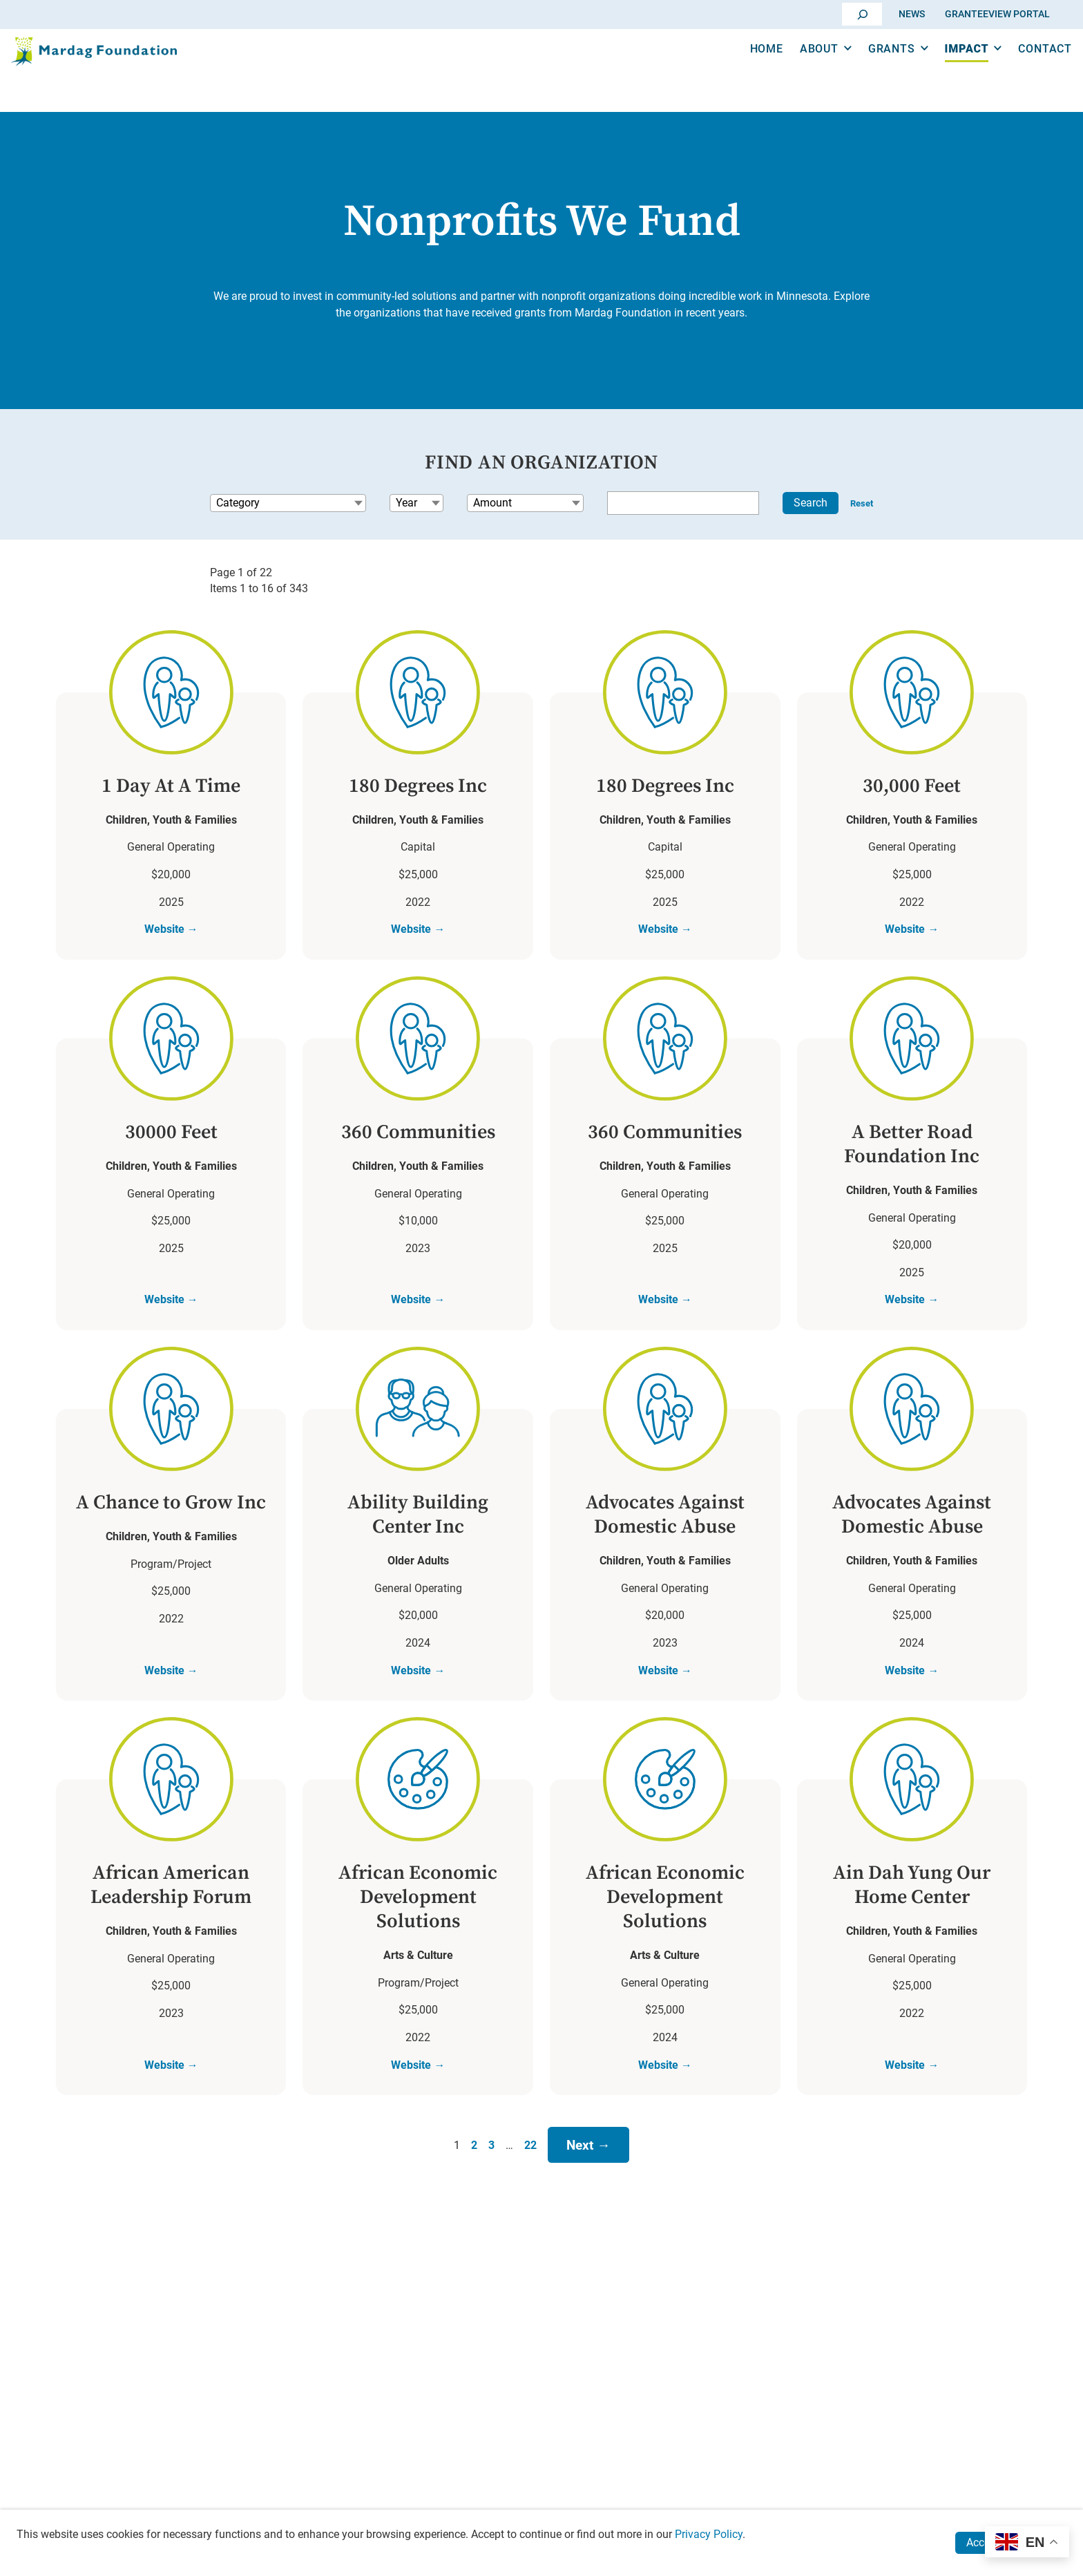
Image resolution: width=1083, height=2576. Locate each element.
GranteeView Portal (997, 13)
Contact (1023, 68)
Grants (869, 68)
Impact (945, 68)
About (797, 68)
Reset (861, 503)
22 (530, 2151)
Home (744, 68)
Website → (171, 931)
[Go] (862, 14)
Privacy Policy (708, 2534)
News (912, 13)
